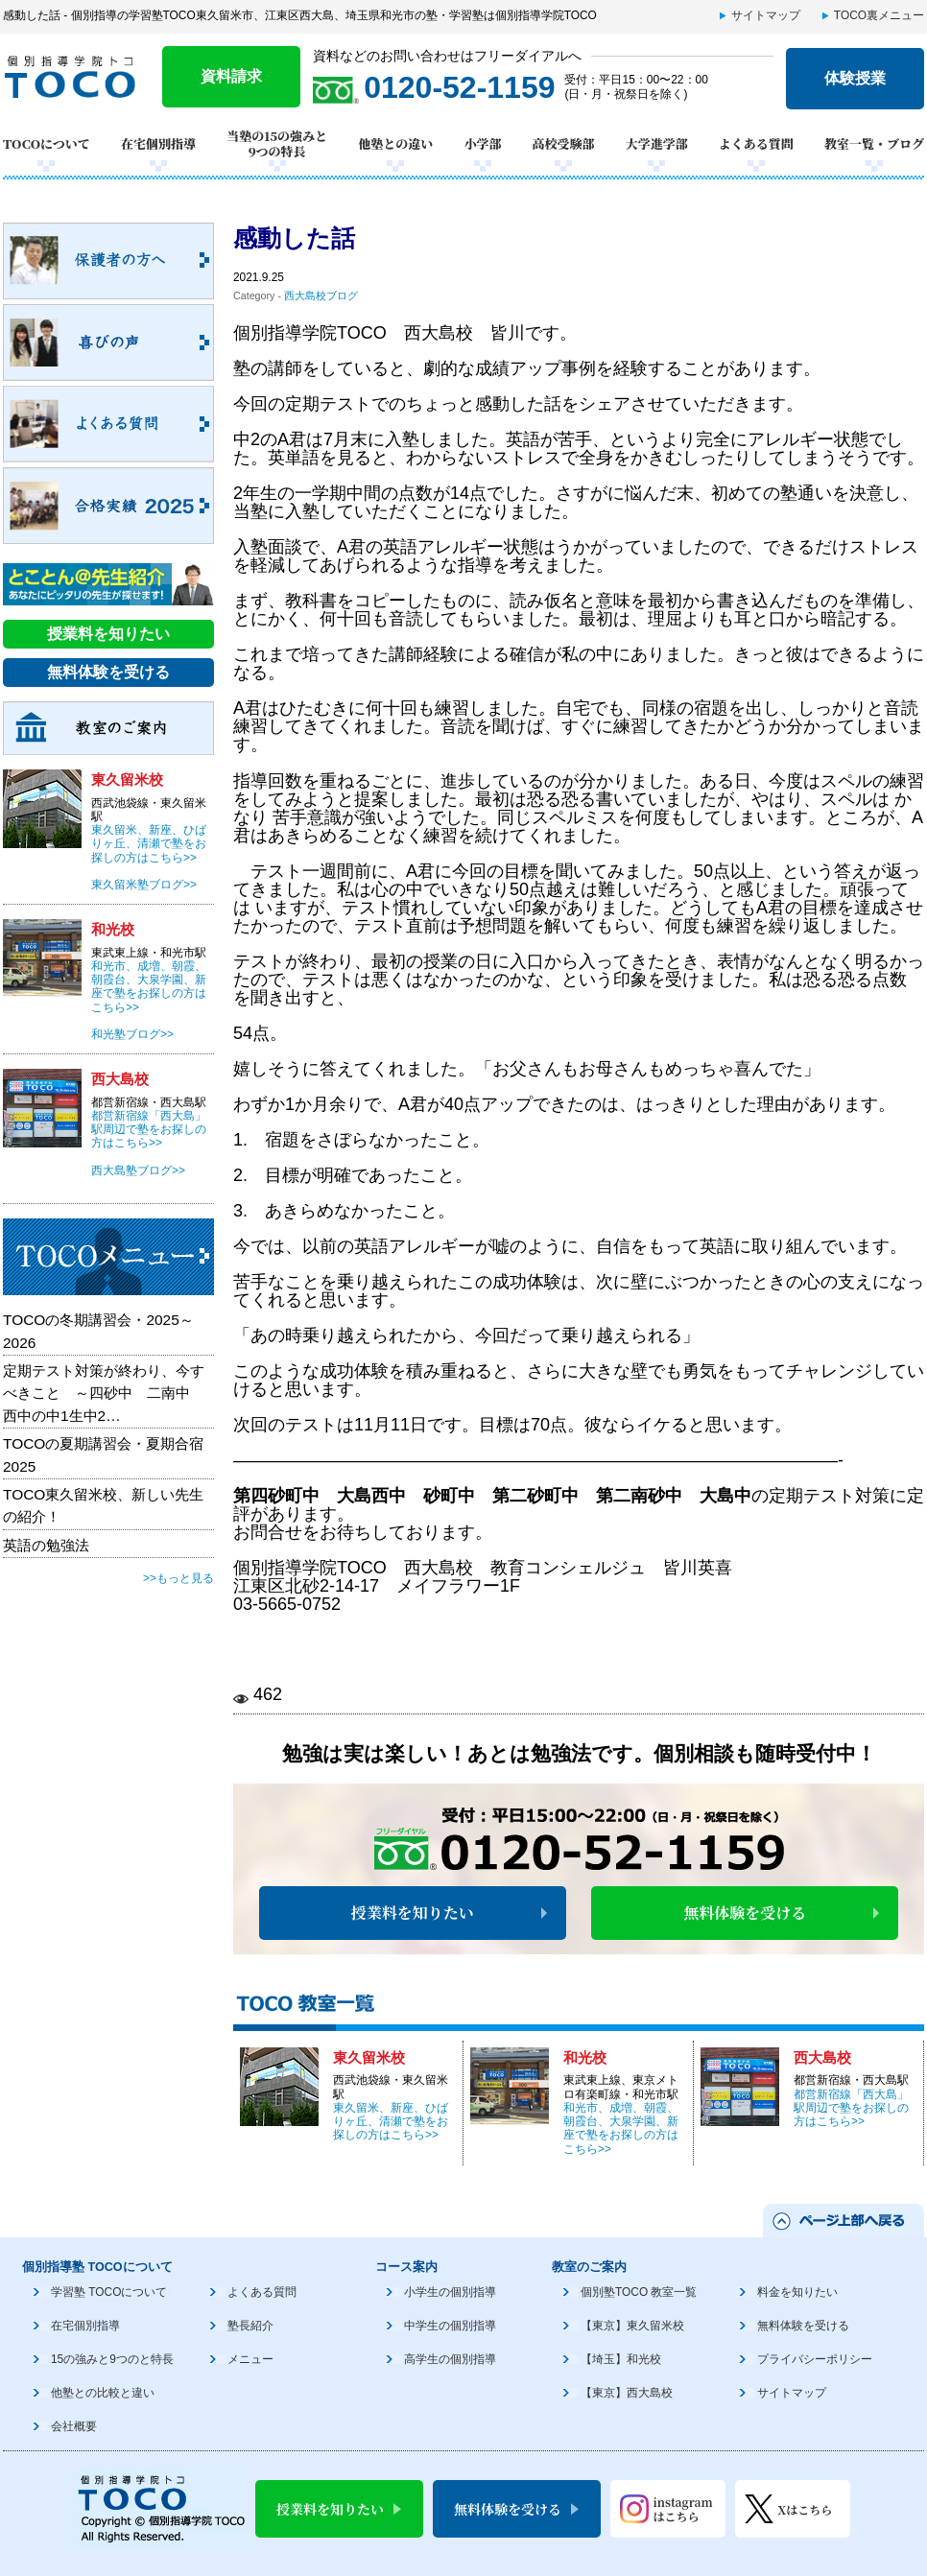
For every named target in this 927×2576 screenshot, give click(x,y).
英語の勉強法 (46, 1545)
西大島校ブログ (321, 295)
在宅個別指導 (158, 143)
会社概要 (74, 2426)
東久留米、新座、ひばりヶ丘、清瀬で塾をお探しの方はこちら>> (390, 2121)
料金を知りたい (797, 2292)
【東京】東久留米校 (632, 2325)
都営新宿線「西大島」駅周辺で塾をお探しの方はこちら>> (851, 2108)
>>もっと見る (178, 1578)
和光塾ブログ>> (132, 1034)
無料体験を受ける (744, 1913)
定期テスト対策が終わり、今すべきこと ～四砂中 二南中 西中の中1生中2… (103, 1393)
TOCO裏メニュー (879, 15)
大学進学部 (657, 143)
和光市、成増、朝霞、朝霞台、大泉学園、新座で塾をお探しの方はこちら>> (620, 2128)
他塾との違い (395, 143)
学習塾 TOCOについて (109, 2292)
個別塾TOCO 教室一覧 (639, 2292)
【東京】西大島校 (627, 2392)
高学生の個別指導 (450, 2359)
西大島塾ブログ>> (138, 1170)
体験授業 (855, 78)
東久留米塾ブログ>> (144, 884)
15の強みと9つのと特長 (112, 2359)
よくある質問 (756, 143)
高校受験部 (564, 143)
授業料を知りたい (412, 1913)
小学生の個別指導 (450, 2292)
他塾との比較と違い (102, 2392)
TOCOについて (46, 143)
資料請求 (231, 76)
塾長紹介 (250, 2325)
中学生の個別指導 (450, 2325)
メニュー (250, 2359)
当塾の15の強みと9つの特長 (276, 144)
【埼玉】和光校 (621, 2359)
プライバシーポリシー (814, 2359)
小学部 (482, 143)
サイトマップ (765, 15)
